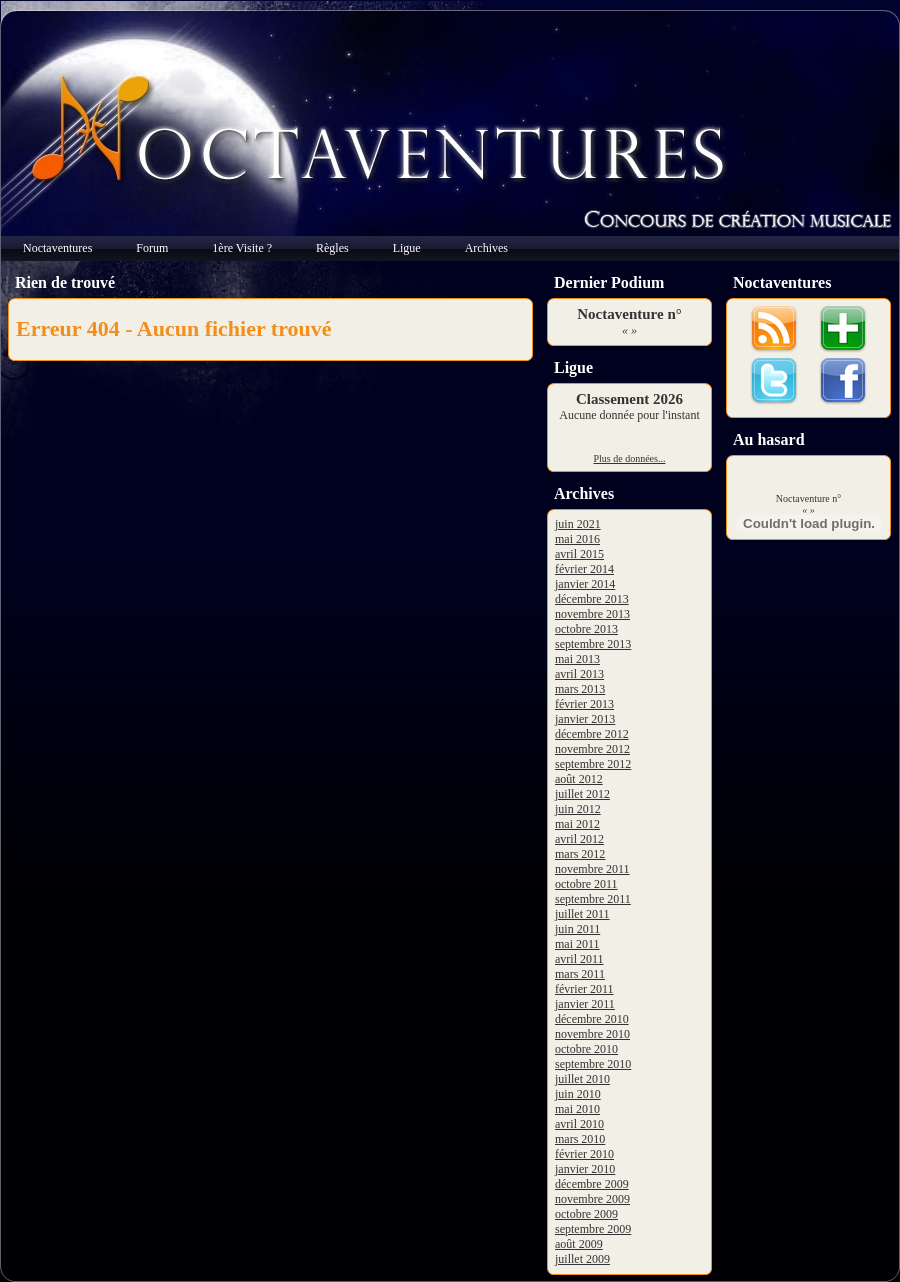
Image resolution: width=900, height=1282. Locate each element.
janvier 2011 (585, 1004)
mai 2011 (577, 944)
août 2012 (579, 779)
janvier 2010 (585, 1169)
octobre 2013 (586, 629)
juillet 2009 (582, 1259)
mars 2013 (580, 689)
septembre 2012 (593, 764)
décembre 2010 (592, 1019)
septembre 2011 (593, 899)
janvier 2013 (585, 719)
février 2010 (584, 1154)
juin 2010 (578, 1094)
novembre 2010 (592, 1034)
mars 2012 (580, 854)
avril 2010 (579, 1124)
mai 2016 (577, 539)
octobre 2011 (586, 884)
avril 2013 (579, 674)
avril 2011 (579, 959)
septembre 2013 (593, 644)
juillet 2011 (582, 914)
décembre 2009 (592, 1184)
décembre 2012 (592, 734)
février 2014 (584, 569)
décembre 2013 (592, 599)
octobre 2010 (586, 1049)
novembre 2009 (592, 1199)
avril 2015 (579, 554)
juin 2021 (578, 524)
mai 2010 (577, 1109)
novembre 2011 (592, 869)
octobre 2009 (586, 1214)
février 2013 (584, 704)
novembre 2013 (592, 614)
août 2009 (579, 1244)
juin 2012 (578, 809)
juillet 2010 (582, 1079)
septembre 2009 (593, 1229)
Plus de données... (630, 458)
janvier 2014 (585, 584)
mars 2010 (580, 1139)
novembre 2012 (592, 749)
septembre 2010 (593, 1064)
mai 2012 (577, 824)
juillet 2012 (582, 794)
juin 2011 (577, 929)
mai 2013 (577, 659)
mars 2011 (580, 974)
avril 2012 (579, 839)
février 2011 (584, 989)
